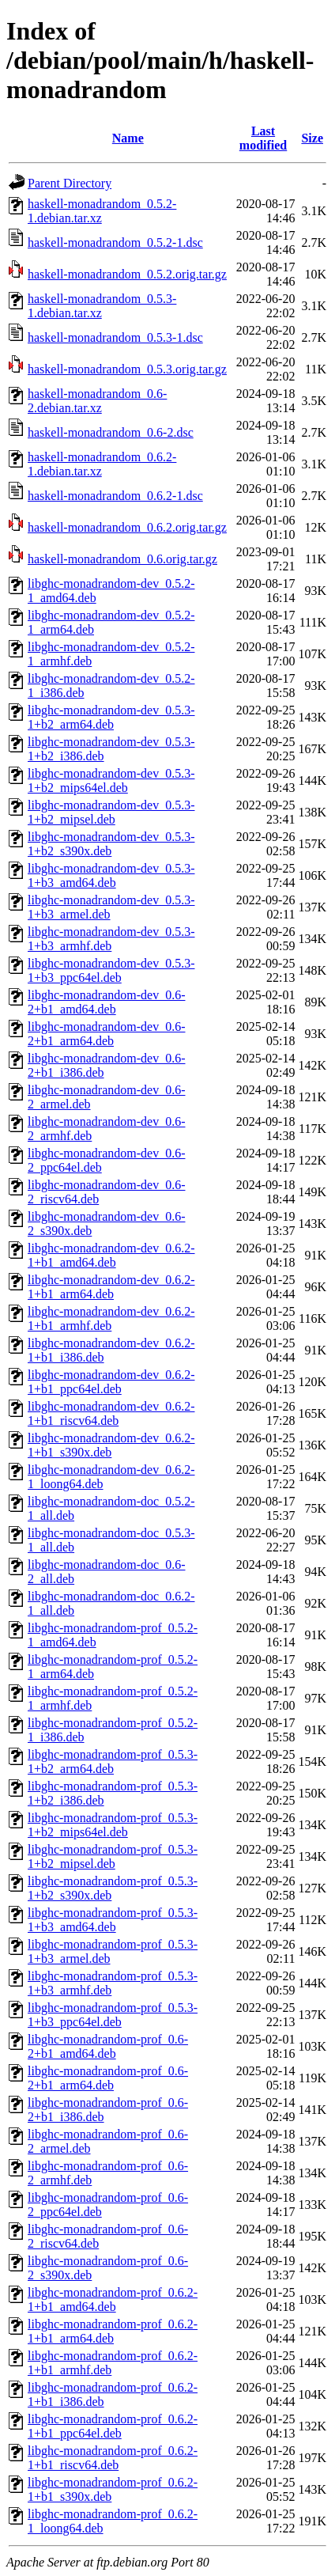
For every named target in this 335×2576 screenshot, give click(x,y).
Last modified (263, 138)
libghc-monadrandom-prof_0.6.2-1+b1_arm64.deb (113, 2331)
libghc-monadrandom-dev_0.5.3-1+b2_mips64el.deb (111, 780)
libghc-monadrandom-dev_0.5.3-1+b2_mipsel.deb (111, 812)
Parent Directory (69, 183)
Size (312, 138)
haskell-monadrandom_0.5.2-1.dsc (115, 242)
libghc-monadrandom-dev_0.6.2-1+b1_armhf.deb (111, 1318)
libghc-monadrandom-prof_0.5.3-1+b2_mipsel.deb (113, 1856)
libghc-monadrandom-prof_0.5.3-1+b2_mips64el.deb (113, 1825)
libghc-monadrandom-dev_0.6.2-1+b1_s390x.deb (111, 1445)
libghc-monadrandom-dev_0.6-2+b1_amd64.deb (107, 1002)
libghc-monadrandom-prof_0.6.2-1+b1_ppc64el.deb (113, 2426)
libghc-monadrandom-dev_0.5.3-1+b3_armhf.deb (111, 939)
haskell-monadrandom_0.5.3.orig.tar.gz (127, 369)
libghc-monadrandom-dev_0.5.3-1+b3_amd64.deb (111, 875)
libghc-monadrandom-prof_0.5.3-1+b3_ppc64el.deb (113, 2015)
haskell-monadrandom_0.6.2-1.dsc (115, 495)
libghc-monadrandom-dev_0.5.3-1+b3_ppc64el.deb (111, 970)
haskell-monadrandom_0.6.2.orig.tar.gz (127, 527)
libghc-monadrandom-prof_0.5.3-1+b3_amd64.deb (113, 1920)
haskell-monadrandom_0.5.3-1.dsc (115, 337)
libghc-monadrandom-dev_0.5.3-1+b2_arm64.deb (111, 717)
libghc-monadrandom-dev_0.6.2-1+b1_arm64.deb (111, 1287)
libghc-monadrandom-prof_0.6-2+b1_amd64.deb (108, 2046)
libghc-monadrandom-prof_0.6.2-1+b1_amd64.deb (113, 2299)
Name (128, 138)
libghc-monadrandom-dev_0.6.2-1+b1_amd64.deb (111, 1255)
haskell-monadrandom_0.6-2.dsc (111, 432)
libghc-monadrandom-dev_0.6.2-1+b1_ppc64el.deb (111, 1382)
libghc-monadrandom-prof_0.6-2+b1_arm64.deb (108, 2078)
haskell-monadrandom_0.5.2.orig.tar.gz (127, 274)
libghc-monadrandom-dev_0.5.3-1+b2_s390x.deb (111, 844)
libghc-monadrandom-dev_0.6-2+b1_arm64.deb (107, 1033)
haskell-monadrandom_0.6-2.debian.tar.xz (97, 401)
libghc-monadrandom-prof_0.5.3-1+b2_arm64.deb (113, 1761)
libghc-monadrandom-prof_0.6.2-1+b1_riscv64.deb (113, 2458)
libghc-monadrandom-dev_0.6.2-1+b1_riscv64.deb (111, 1413)
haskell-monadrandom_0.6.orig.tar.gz (122, 559)
